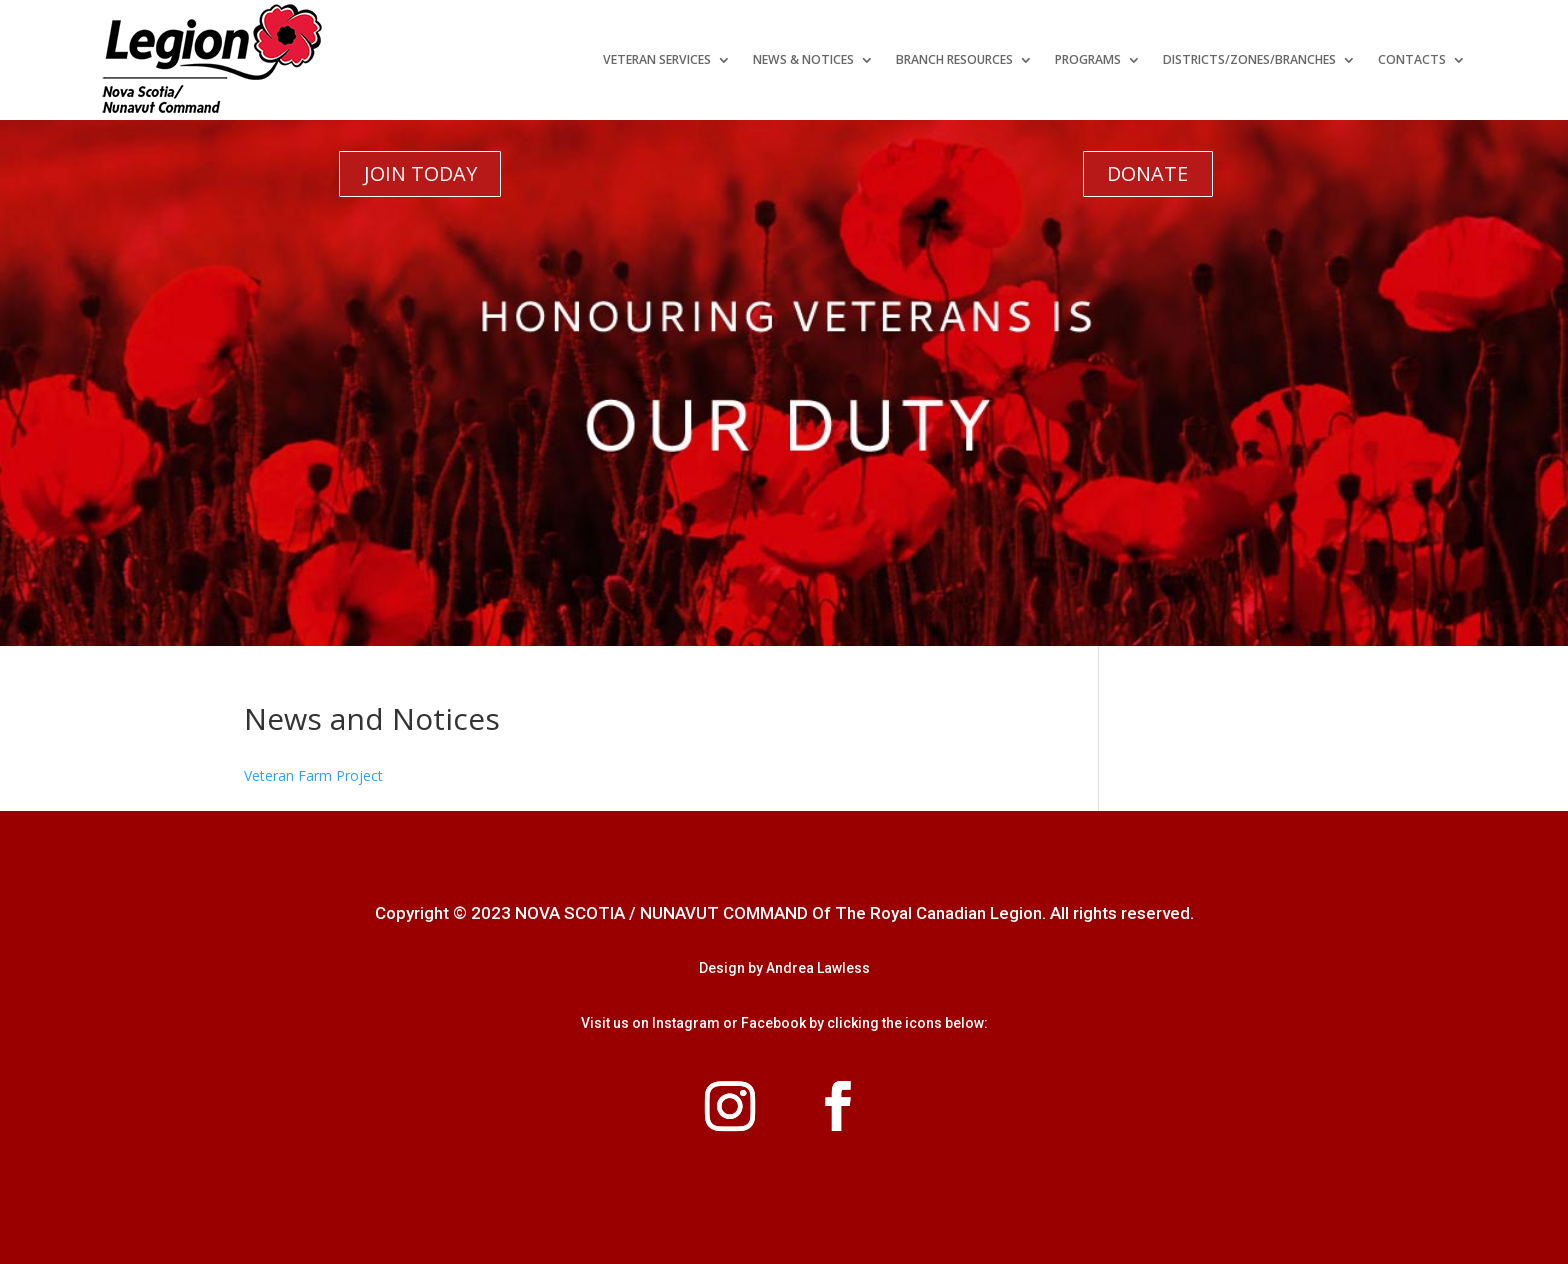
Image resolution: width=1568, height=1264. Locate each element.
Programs (1088, 59)
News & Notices (803, 59)
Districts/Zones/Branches (1249, 59)
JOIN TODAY (420, 173)
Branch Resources (954, 59)
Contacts (1412, 59)
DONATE (1147, 173)
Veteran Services (657, 59)
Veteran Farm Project (313, 775)
